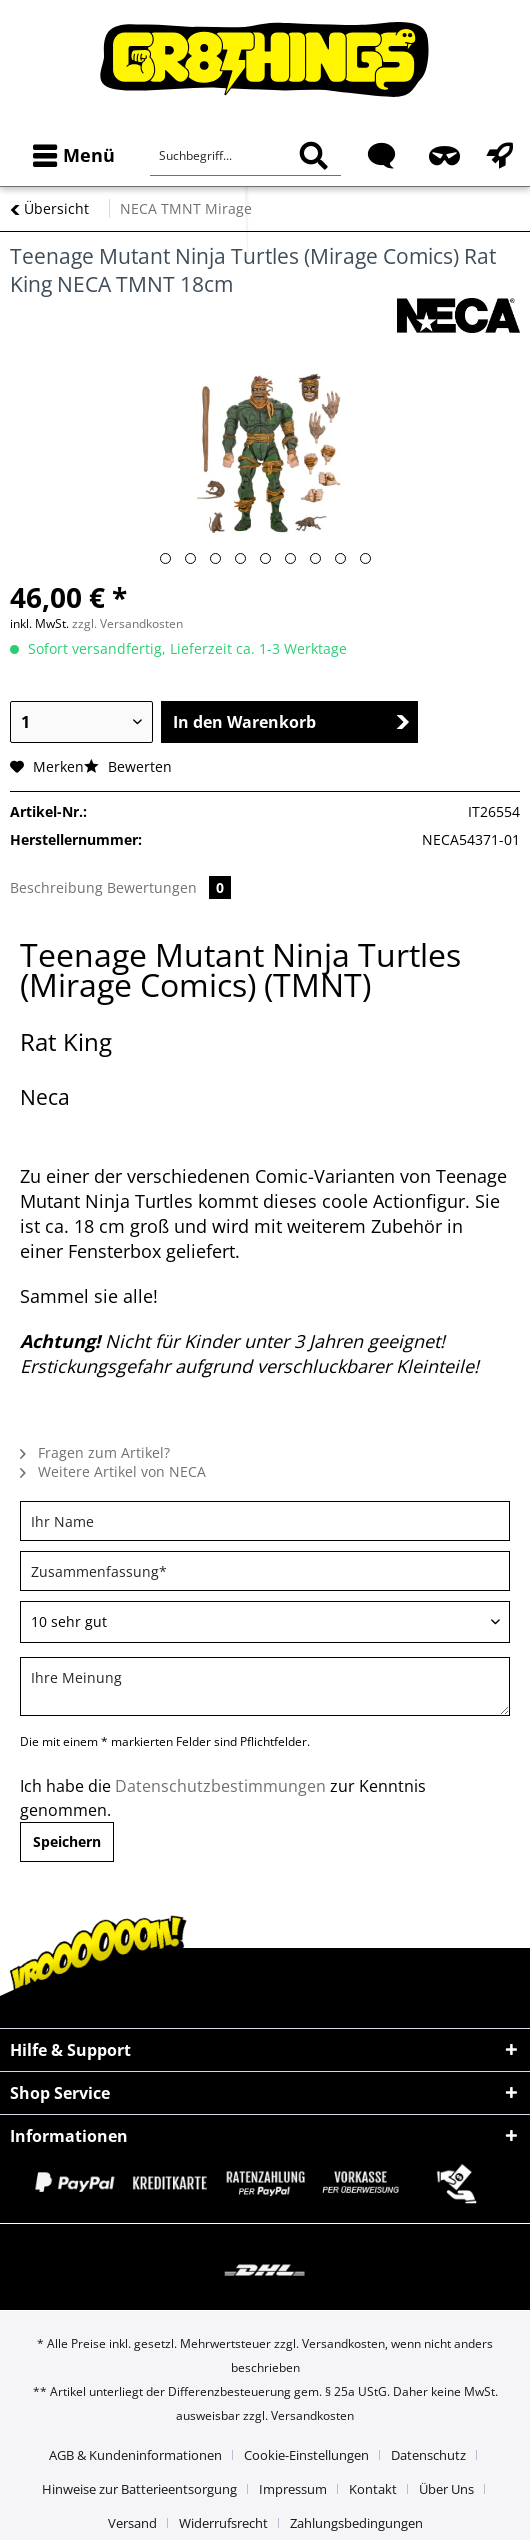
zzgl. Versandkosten (127, 623)
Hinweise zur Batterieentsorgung (139, 2489)
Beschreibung (56, 887)
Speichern (67, 1841)
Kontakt (373, 2489)
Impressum (293, 2489)
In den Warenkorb (291, 722)
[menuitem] (69, 155)
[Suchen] (313, 156)
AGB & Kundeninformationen (135, 2455)
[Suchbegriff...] (245, 156)
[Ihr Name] (265, 1521)
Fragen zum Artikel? (95, 1452)
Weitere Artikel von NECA (113, 1471)
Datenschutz (428, 2455)
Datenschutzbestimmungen (220, 1786)
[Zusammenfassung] (265, 1571)
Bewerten (128, 766)
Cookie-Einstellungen (306, 2455)
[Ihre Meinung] (265, 1686)
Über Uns (446, 2489)
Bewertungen (169, 887)
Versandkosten (343, 2343)
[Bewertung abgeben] (265, 1622)
